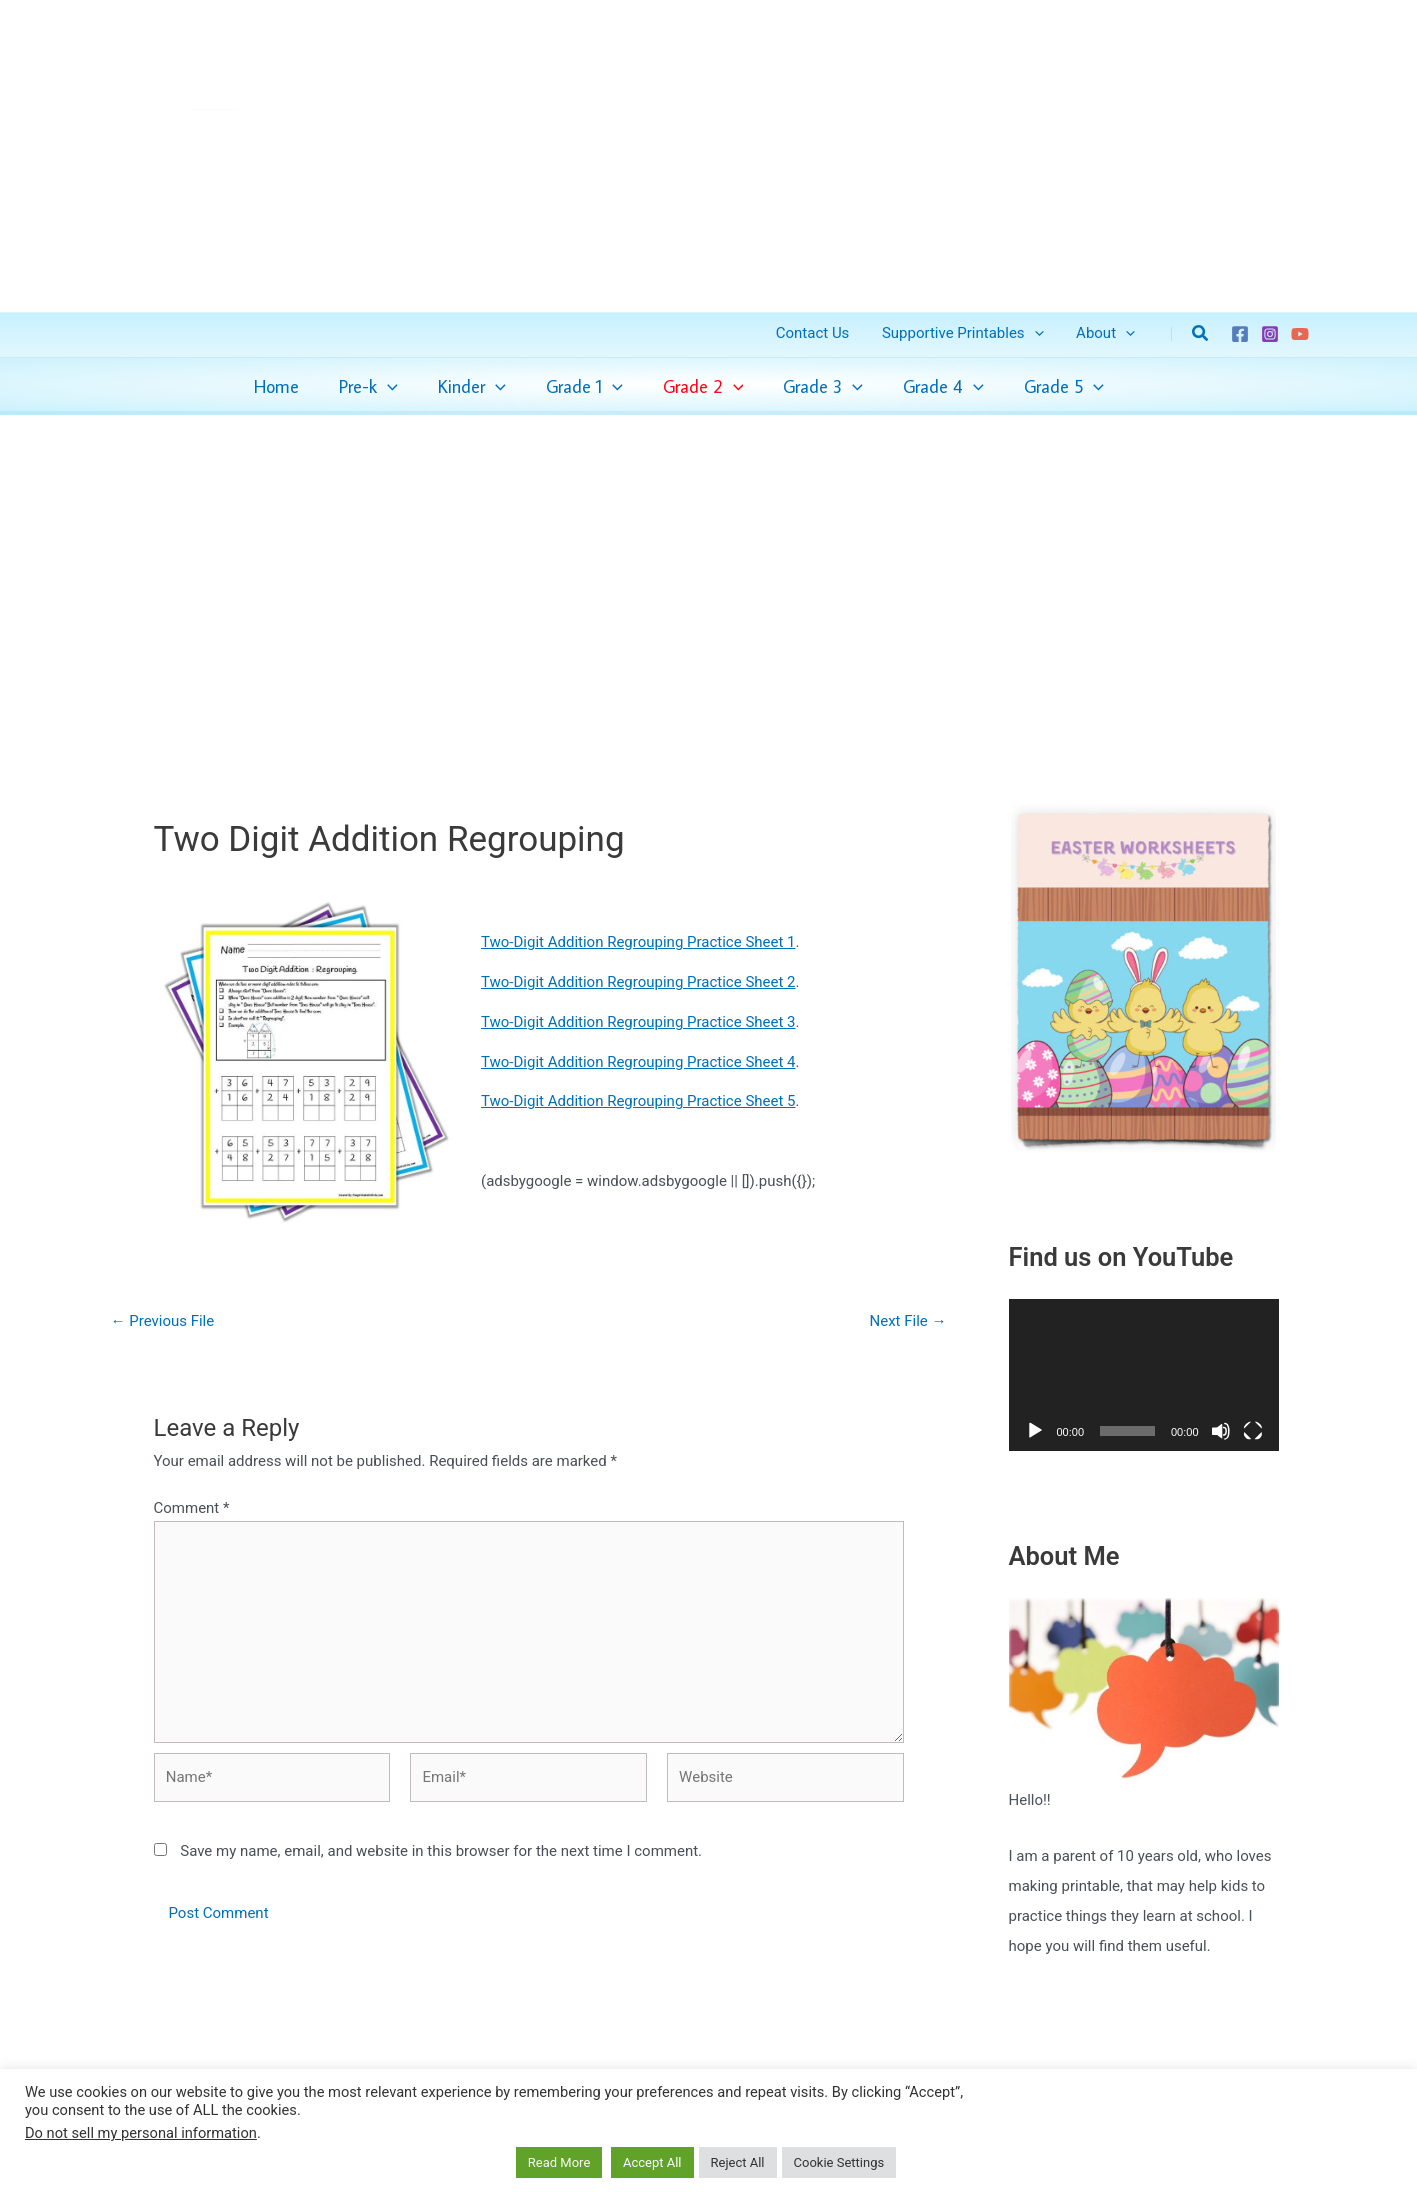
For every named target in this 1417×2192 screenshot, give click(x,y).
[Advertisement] (709, 564)
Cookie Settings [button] (839, 2162)
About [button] (1106, 333)
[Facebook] (1240, 334)
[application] (387, 387)
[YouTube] (1300, 334)
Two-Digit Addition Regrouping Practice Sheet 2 (638, 982)
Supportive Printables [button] (967, 333)
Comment (192, 1508)
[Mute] (1221, 1431)
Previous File (163, 1321)
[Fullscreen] (1253, 1431)
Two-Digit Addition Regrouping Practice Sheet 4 (638, 1062)
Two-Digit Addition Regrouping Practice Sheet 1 (638, 942)
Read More (559, 2162)
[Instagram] (1270, 334)
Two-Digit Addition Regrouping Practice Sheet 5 (638, 1101)
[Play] (1035, 1431)
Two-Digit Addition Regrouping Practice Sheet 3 (638, 1022)
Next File (908, 1321)
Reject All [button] (738, 2162)
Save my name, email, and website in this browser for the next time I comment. (441, 1851)
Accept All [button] (652, 2162)
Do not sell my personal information (141, 2133)
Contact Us (819, 333)
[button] (1037, 333)
